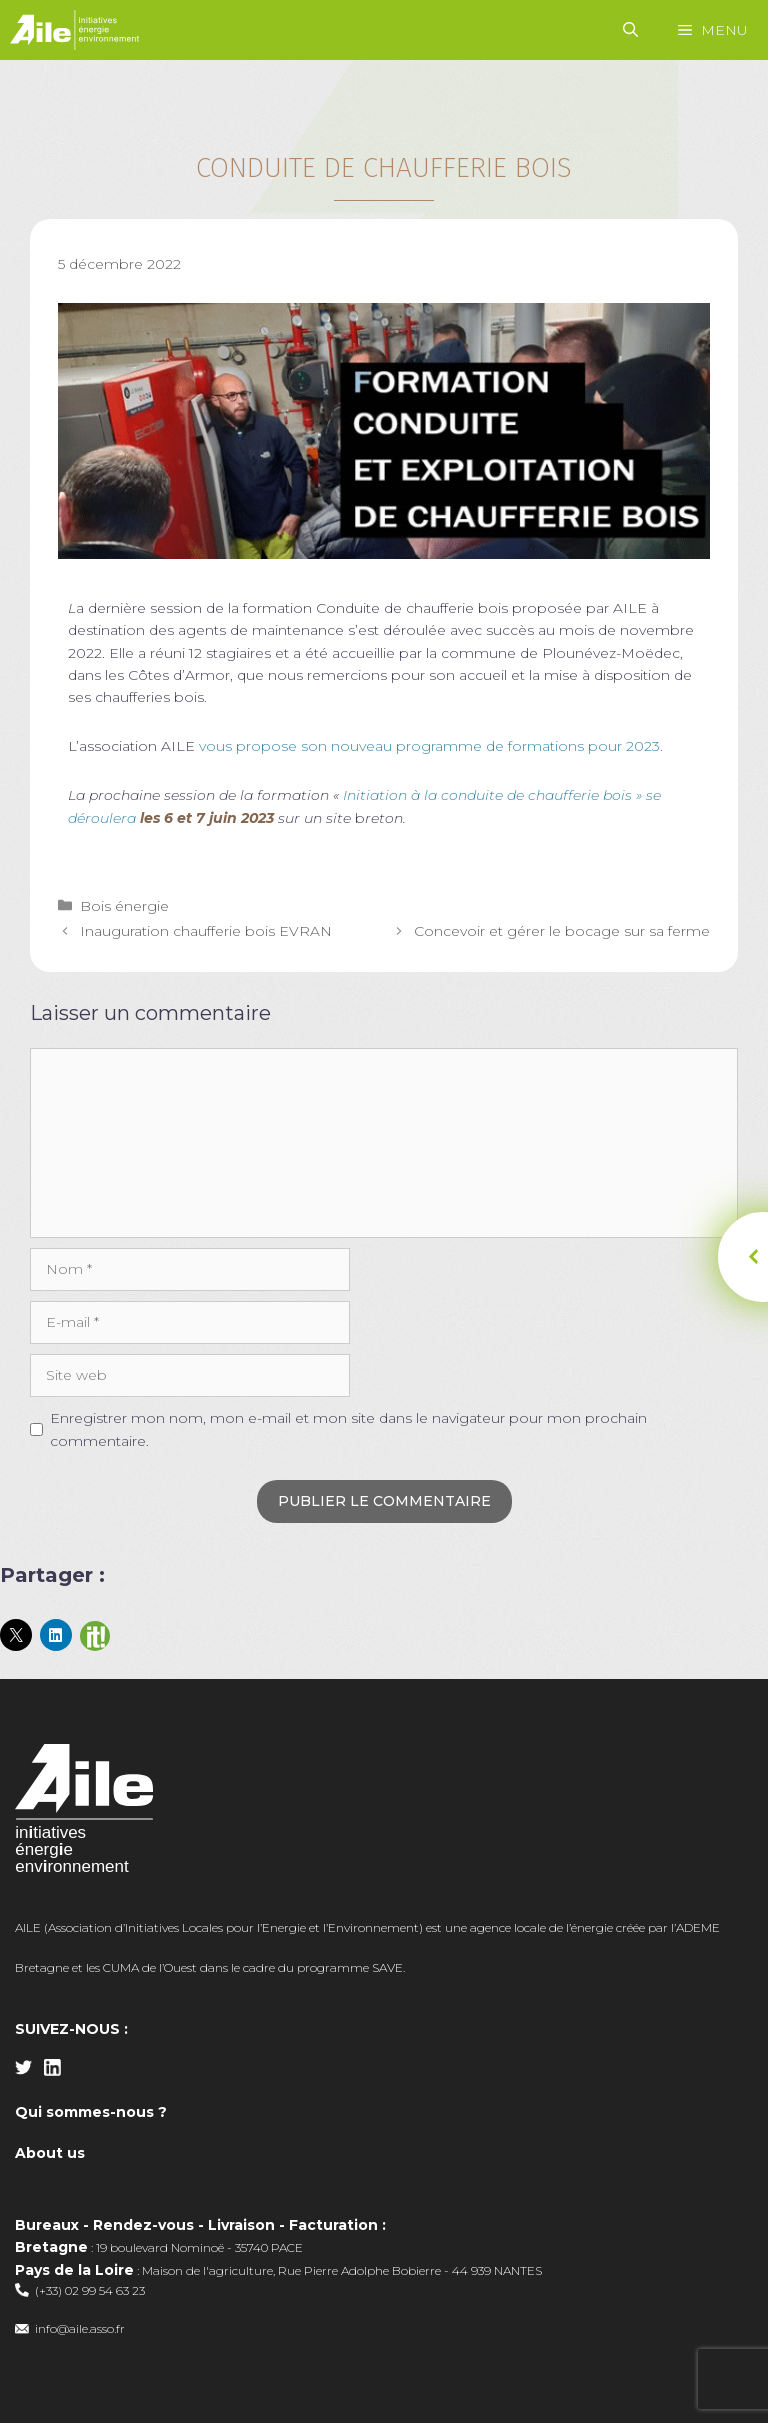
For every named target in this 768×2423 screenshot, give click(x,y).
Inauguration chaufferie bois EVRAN (206, 931)
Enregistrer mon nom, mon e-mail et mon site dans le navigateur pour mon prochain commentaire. (348, 1429)
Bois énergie (124, 906)
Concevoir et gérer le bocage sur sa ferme (562, 931)
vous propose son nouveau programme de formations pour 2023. (431, 746)
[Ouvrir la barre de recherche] (630, 30)
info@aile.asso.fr (80, 2328)
